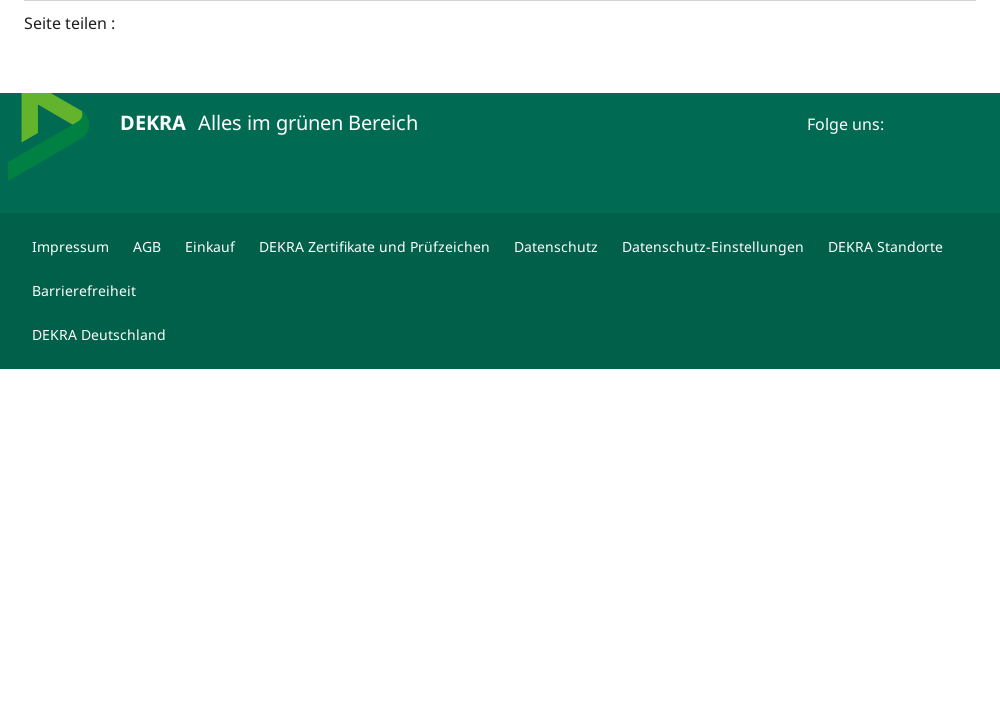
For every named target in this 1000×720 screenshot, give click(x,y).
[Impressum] (70, 247)
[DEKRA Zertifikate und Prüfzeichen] (374, 247)
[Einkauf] (210, 247)
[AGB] (147, 247)
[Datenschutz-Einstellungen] (713, 247)
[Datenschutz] (556, 247)
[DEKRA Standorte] (885, 247)
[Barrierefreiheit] (84, 291)
